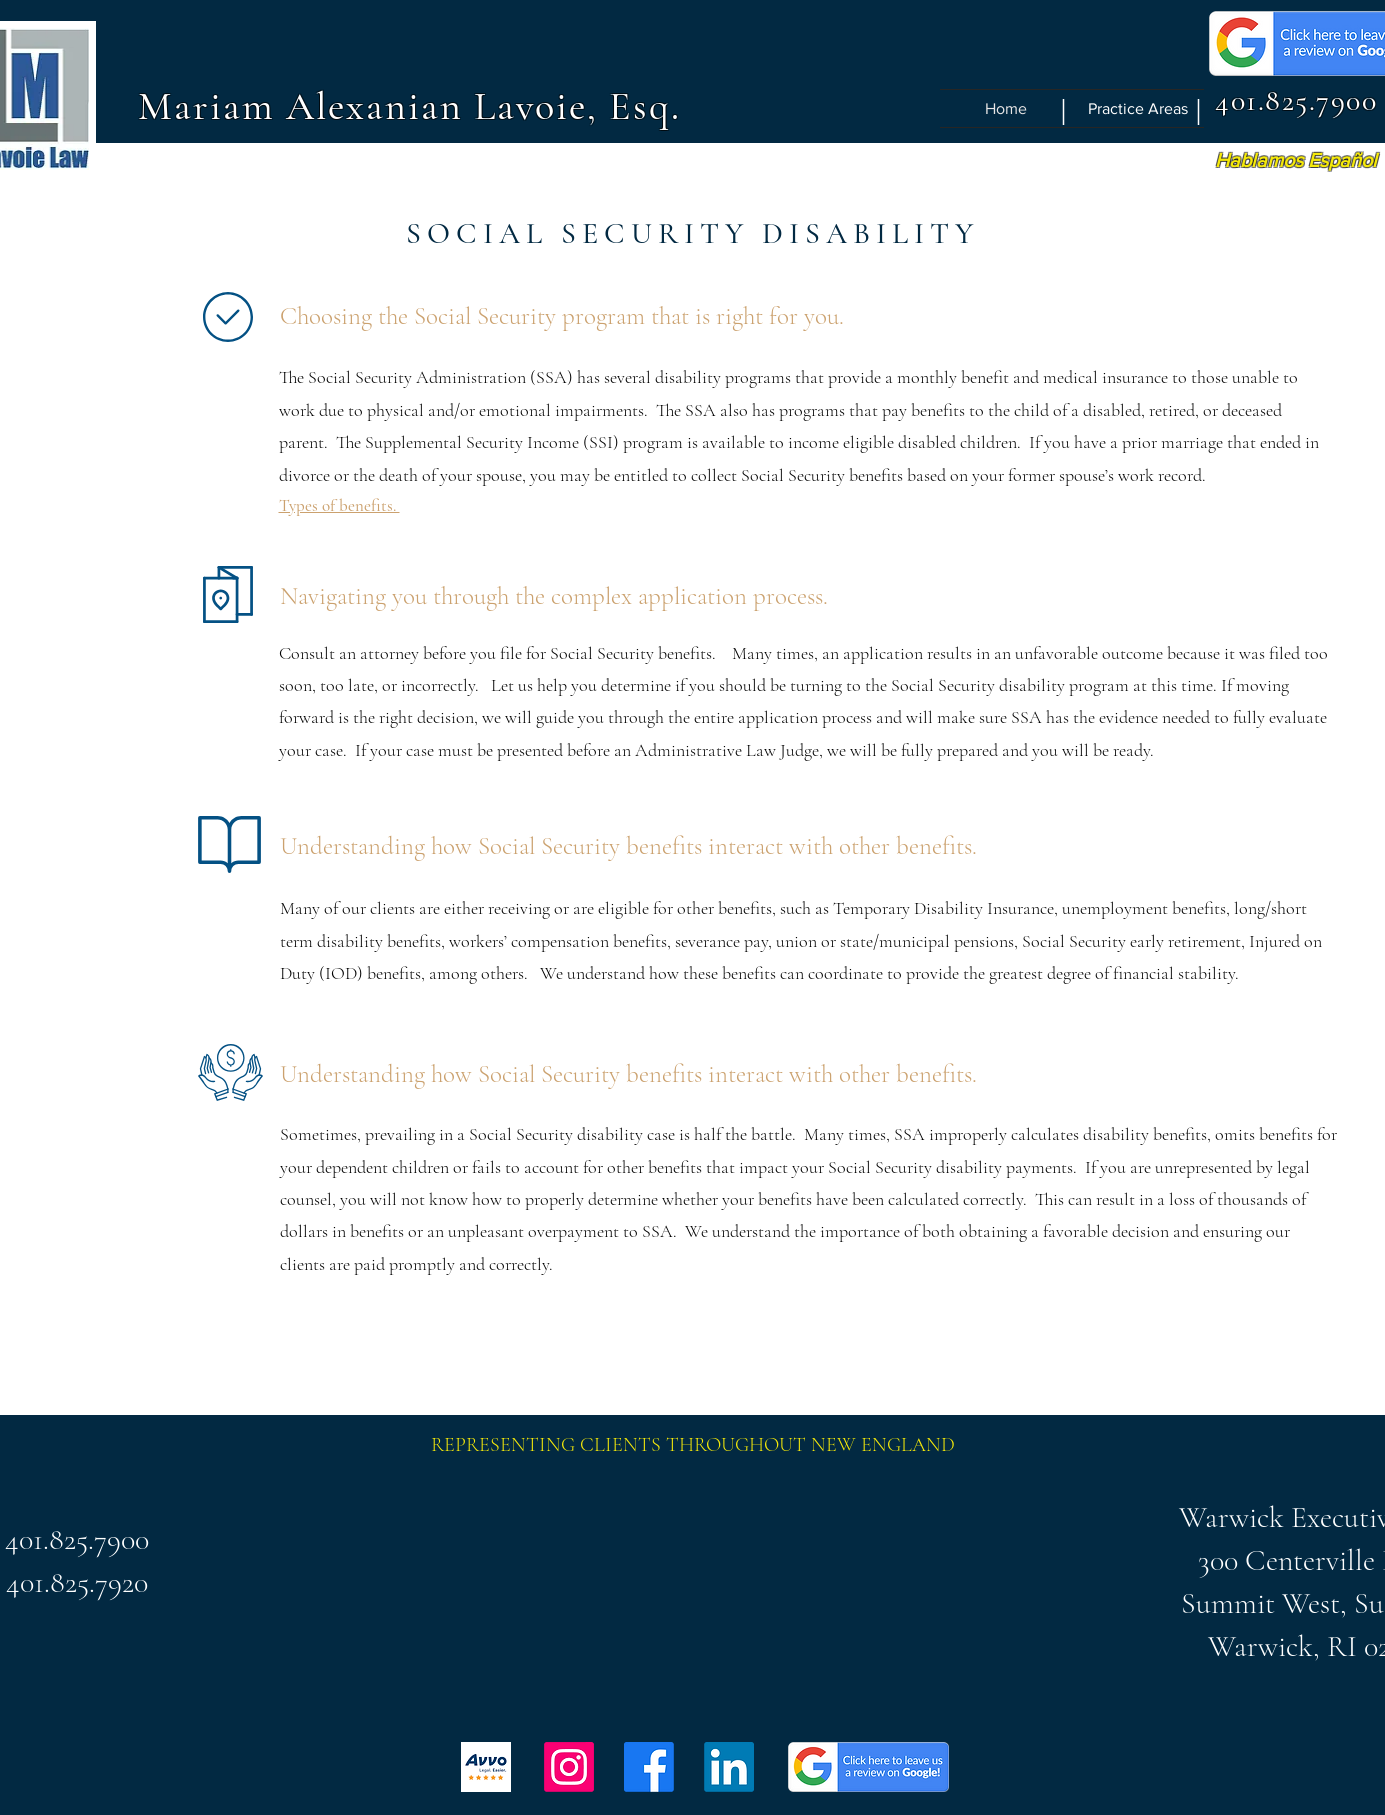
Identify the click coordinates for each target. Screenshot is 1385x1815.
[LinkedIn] (729, 1767)
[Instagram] (569, 1767)
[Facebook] (649, 1767)
